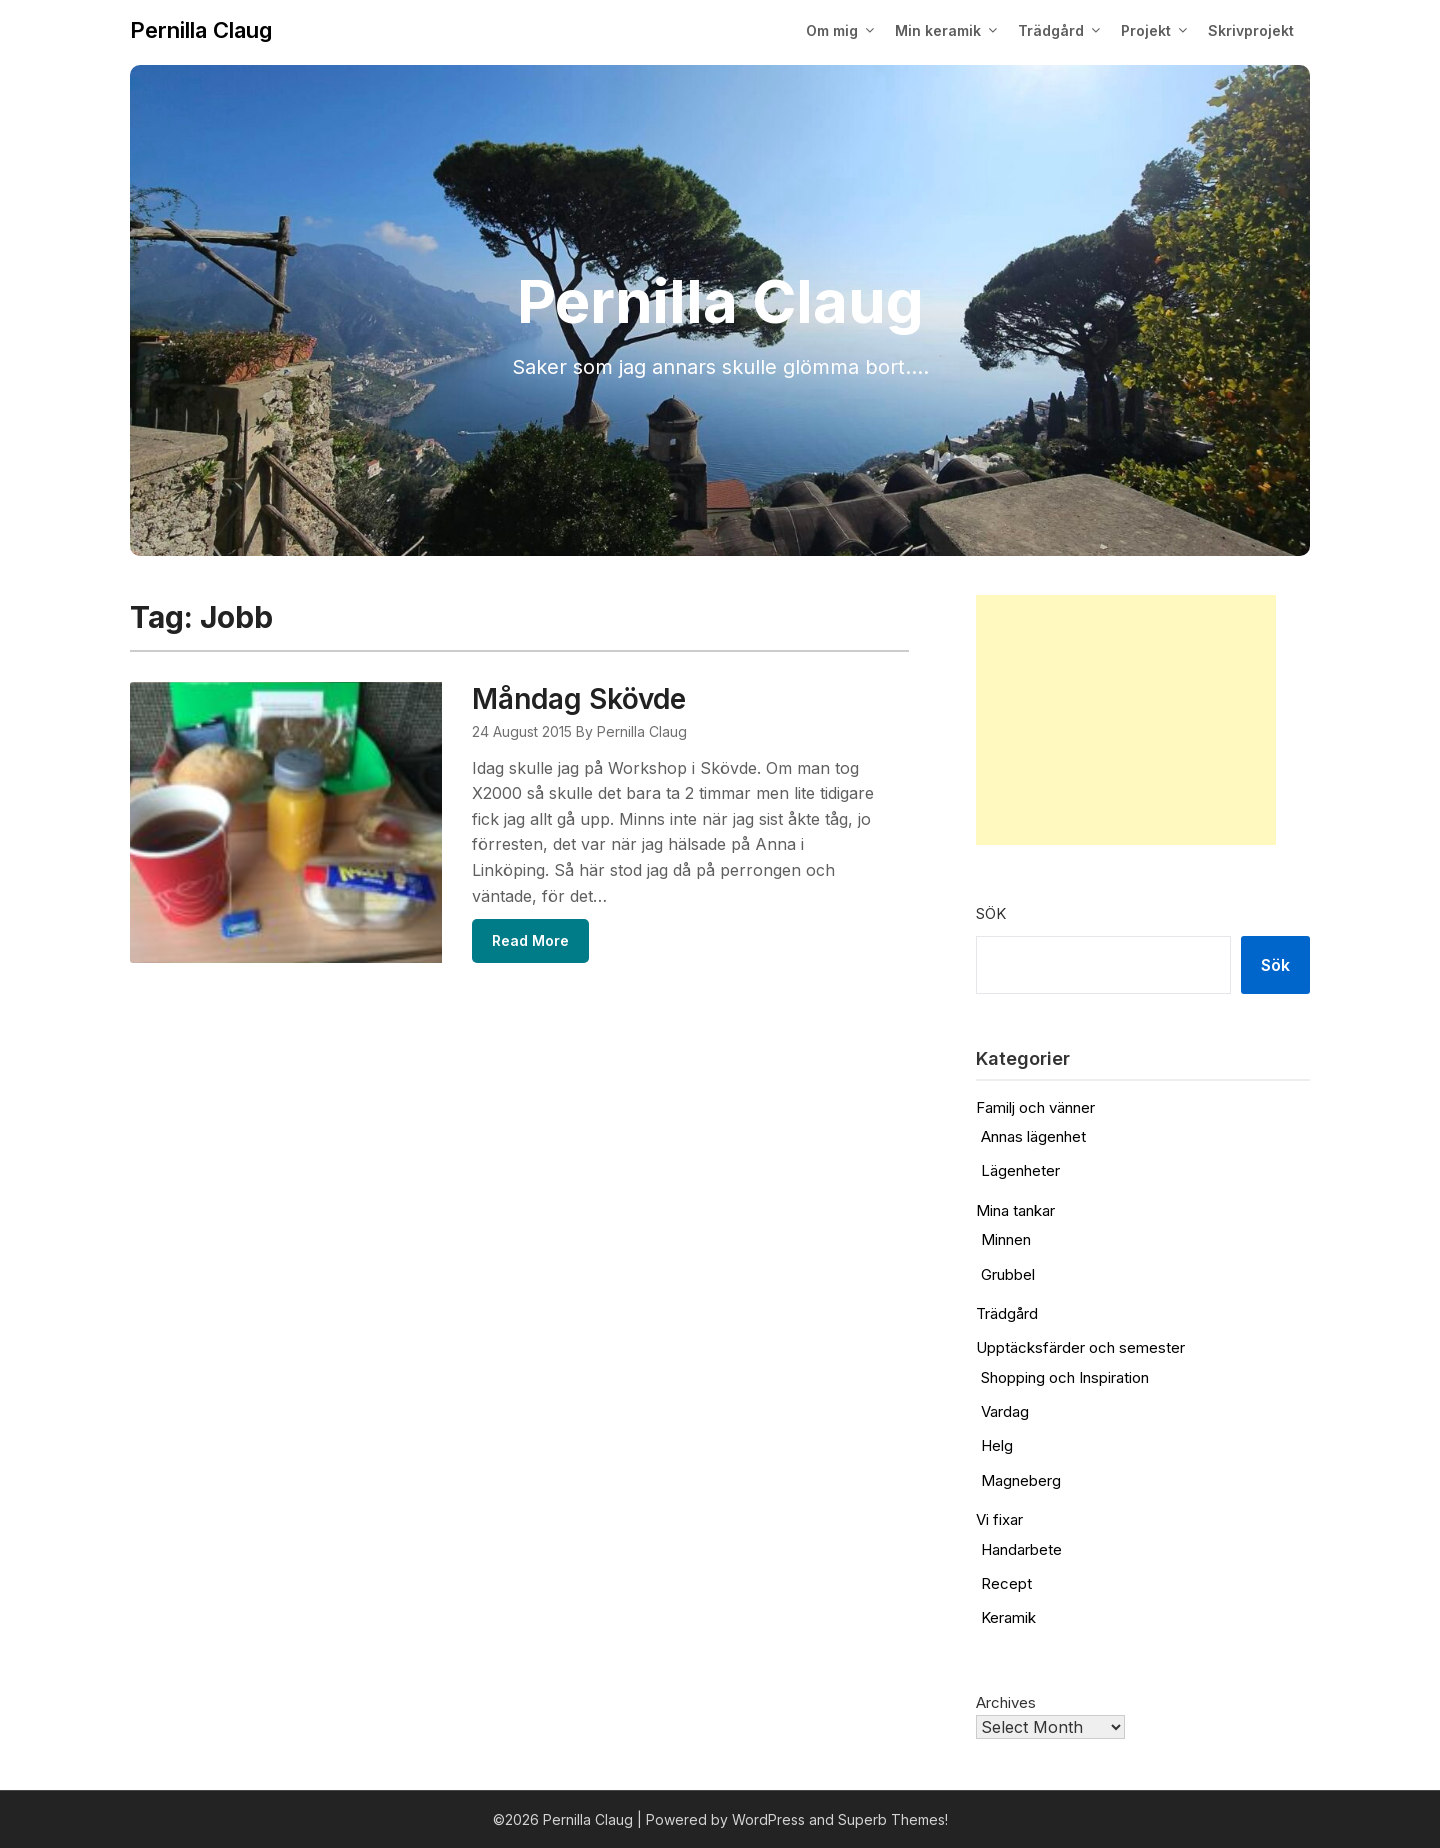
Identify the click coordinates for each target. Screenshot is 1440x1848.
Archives (1006, 1702)
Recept (1006, 1583)
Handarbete (1021, 1549)
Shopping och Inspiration (1065, 1377)
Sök (991, 913)
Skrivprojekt (1251, 30)
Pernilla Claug (201, 30)
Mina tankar (1015, 1210)
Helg (997, 1445)
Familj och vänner (1035, 1107)
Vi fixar (999, 1519)
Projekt (1146, 30)
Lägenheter (1020, 1170)
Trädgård (1051, 30)
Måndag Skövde (579, 699)
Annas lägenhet (1033, 1136)
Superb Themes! (893, 1819)
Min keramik (938, 30)
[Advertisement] (1126, 720)
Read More (530, 940)
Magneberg (1021, 1480)
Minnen (1006, 1239)
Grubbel (1008, 1274)
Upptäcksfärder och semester (1080, 1347)
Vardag (1005, 1411)
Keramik (1008, 1617)
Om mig (832, 30)
